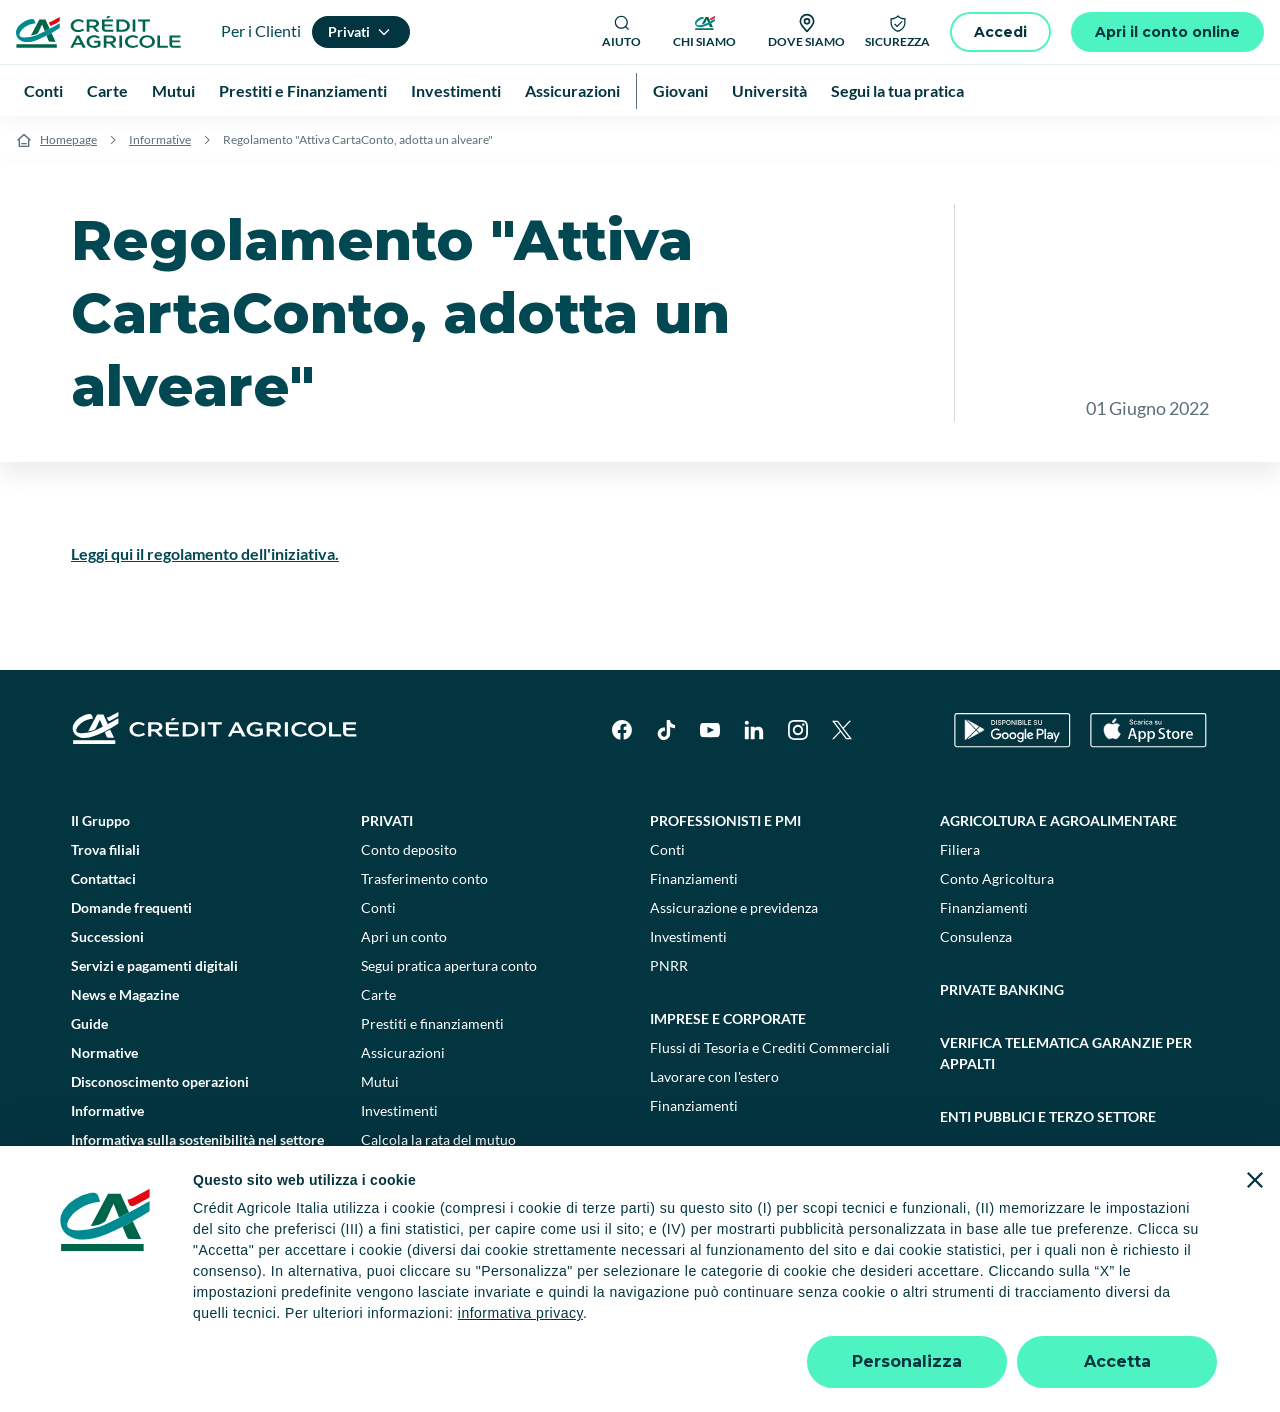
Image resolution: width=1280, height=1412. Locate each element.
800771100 (403, 1361)
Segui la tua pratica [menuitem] (897, 90)
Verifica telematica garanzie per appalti (1066, 1053)
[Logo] (98, 32)
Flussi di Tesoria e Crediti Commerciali (770, 1047)
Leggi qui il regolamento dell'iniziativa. (205, 553)
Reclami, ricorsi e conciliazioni (724, 1320)
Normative (104, 1052)
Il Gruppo (100, 820)
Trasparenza (1014, 1320)
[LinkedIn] (754, 730)
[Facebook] (622, 730)
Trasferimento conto (424, 878)
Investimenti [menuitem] (456, 90)
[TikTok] (666, 730)
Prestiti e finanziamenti (432, 1023)
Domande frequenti (131, 907)
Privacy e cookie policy (539, 1320)
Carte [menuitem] (107, 90)
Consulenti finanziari (425, 1168)
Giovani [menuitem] (680, 90)
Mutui (380, 1081)
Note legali (267, 1320)
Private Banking (1002, 989)
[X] (842, 730)
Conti (378, 907)
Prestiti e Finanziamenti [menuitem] (303, 90)
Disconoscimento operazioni (160, 1081)
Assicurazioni (403, 1052)
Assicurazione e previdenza (734, 907)
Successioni (107, 936)
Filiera (960, 849)
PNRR (669, 965)
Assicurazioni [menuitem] (572, 90)
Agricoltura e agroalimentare (1058, 820)
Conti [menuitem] (43, 90)
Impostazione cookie (384, 1320)
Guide (89, 1023)
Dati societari (172, 1320)
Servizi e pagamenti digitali (154, 965)
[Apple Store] (1148, 730)
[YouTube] (710, 730)
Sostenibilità (989, 1169)
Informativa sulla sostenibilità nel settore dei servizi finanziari (197, 1150)
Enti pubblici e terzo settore (1048, 1116)
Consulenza (976, 936)
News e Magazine (125, 994)
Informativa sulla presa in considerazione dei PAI (198, 1200)
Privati (387, 820)
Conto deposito (409, 849)
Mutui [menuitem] (173, 90)
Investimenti (399, 1110)
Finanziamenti (694, 878)
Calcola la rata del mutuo (438, 1139)
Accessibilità (1111, 1320)
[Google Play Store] (1012, 730)
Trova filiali (105, 849)
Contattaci (103, 878)
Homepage (68, 139)
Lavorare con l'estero (714, 1076)
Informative (160, 139)
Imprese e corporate (728, 1018)
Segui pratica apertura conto (449, 965)
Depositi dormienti (898, 1320)
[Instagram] (798, 730)
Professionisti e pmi (725, 820)
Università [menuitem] (769, 90)
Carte (378, 994)
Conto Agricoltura (997, 878)
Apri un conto (404, 936)
